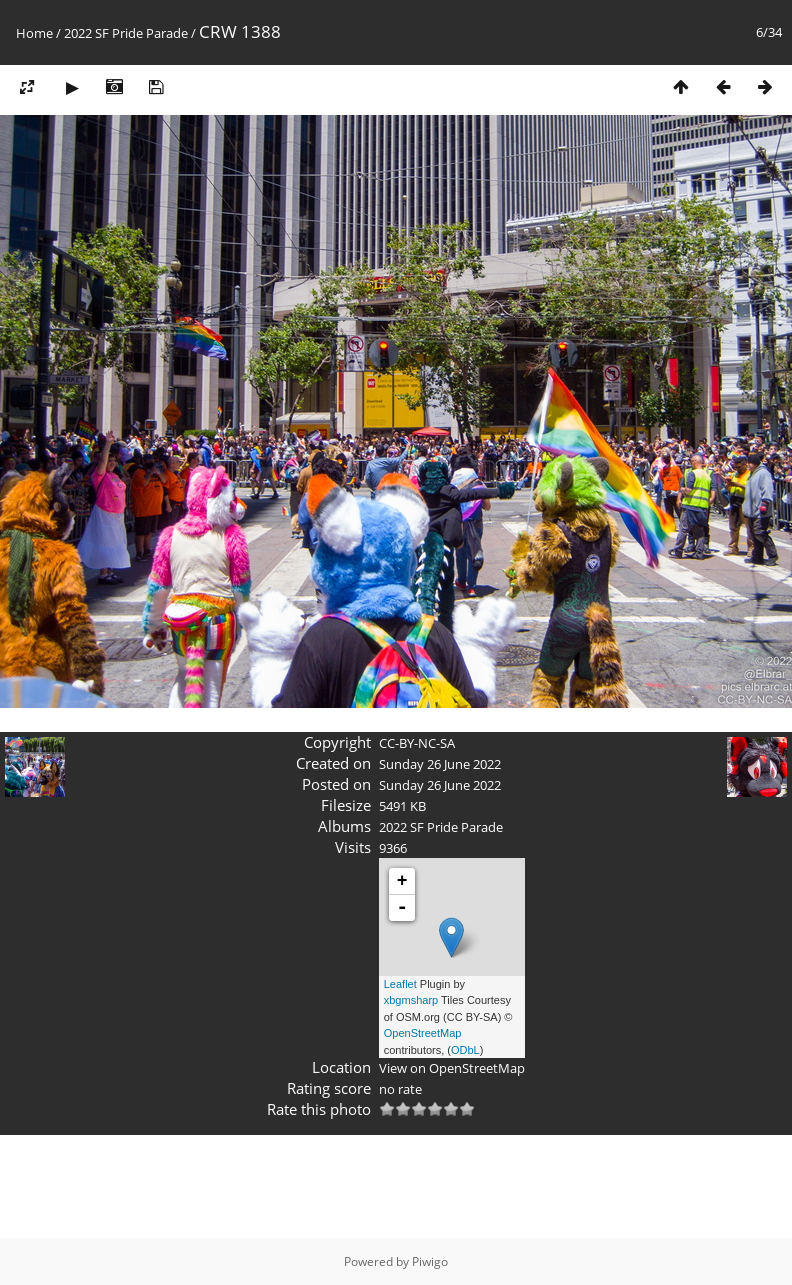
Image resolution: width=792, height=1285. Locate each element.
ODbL (465, 1050)
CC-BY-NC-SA (417, 743)
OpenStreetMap (423, 1033)
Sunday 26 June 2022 (440, 764)
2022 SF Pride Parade (126, 33)
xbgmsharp (411, 1000)
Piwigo (430, 1261)
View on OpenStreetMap (452, 1068)
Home (34, 33)
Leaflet (400, 984)
